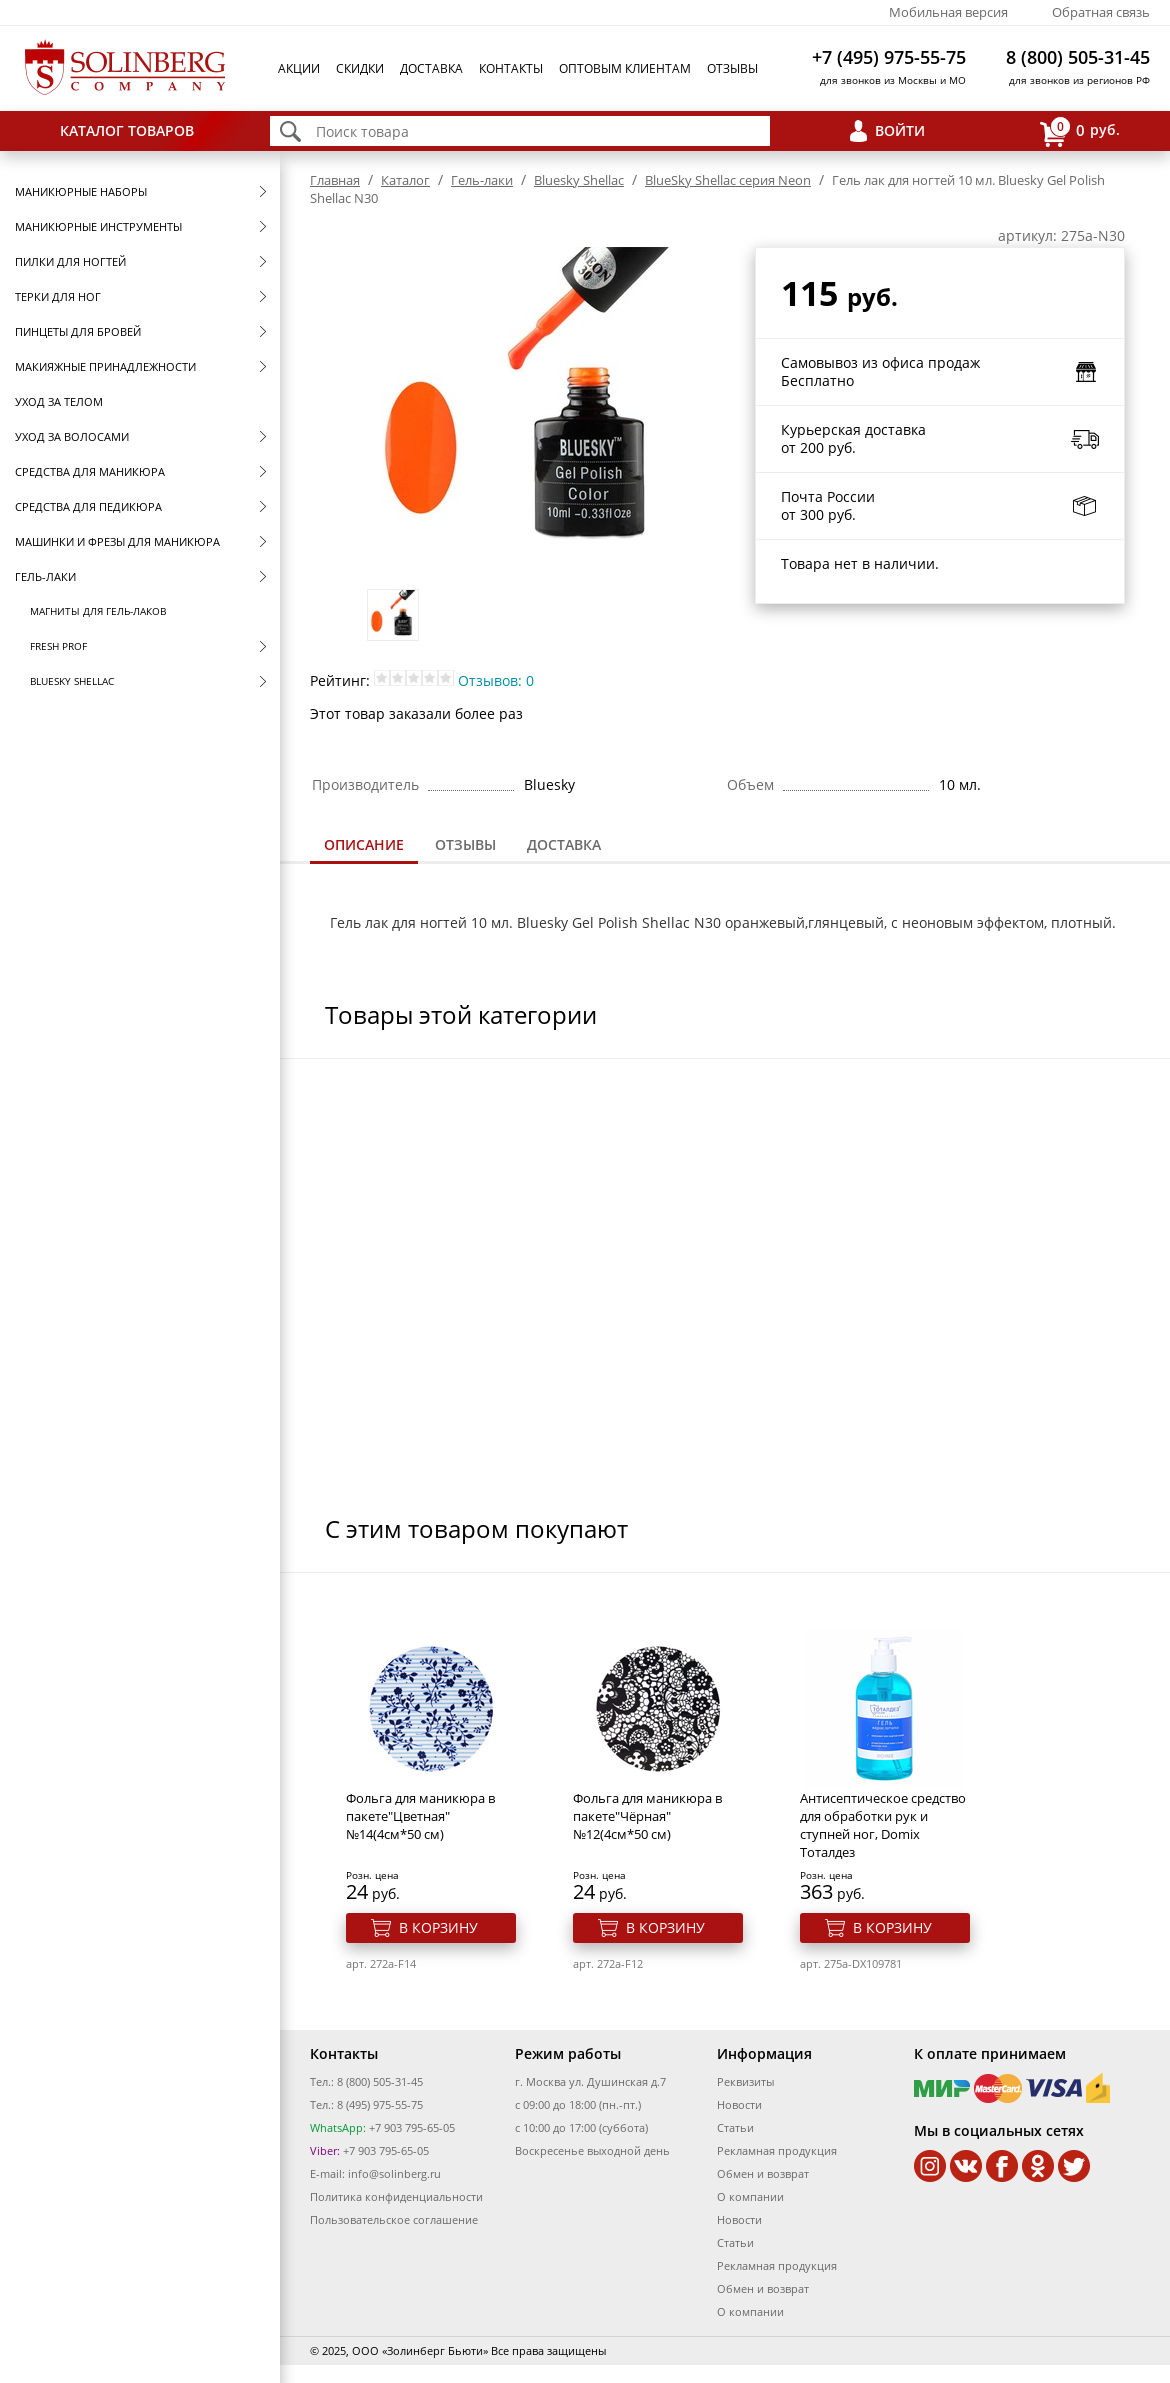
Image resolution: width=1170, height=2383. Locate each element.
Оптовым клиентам (625, 68)
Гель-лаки (45, 576)
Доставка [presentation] (564, 844)
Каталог (405, 180)
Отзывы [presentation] (465, 844)
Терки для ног (58, 296)
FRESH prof (58, 646)
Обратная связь (1101, 12)
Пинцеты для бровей (78, 331)
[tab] (364, 846)
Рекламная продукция (777, 2150)
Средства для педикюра (88, 506)
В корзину (438, 1927)
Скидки (360, 68)
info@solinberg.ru (394, 2173)
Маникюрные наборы (81, 191)
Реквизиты (745, 2081)
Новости (739, 2104)
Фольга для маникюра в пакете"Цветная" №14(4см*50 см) (420, 1816)
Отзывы (732, 68)
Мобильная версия (948, 12)
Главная (335, 180)
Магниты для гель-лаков (98, 611)
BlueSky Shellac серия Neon (728, 180)
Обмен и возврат (763, 2173)
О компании (750, 2196)
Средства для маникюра (90, 471)
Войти (900, 130)
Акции (299, 68)
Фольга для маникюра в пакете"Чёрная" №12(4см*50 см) (647, 1816)
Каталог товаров (127, 130)
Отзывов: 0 (496, 680)
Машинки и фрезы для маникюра (117, 541)
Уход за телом (59, 401)
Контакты (511, 68)
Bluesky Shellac (72, 681)
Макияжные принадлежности (105, 366)
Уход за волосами (72, 436)
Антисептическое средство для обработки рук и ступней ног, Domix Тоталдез (883, 1825)
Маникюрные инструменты (98, 226)
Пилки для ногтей (70, 261)
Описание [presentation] (364, 844)
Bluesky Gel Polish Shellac (603, 922)
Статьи (735, 2127)
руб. (1080, 131)
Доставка (431, 68)
